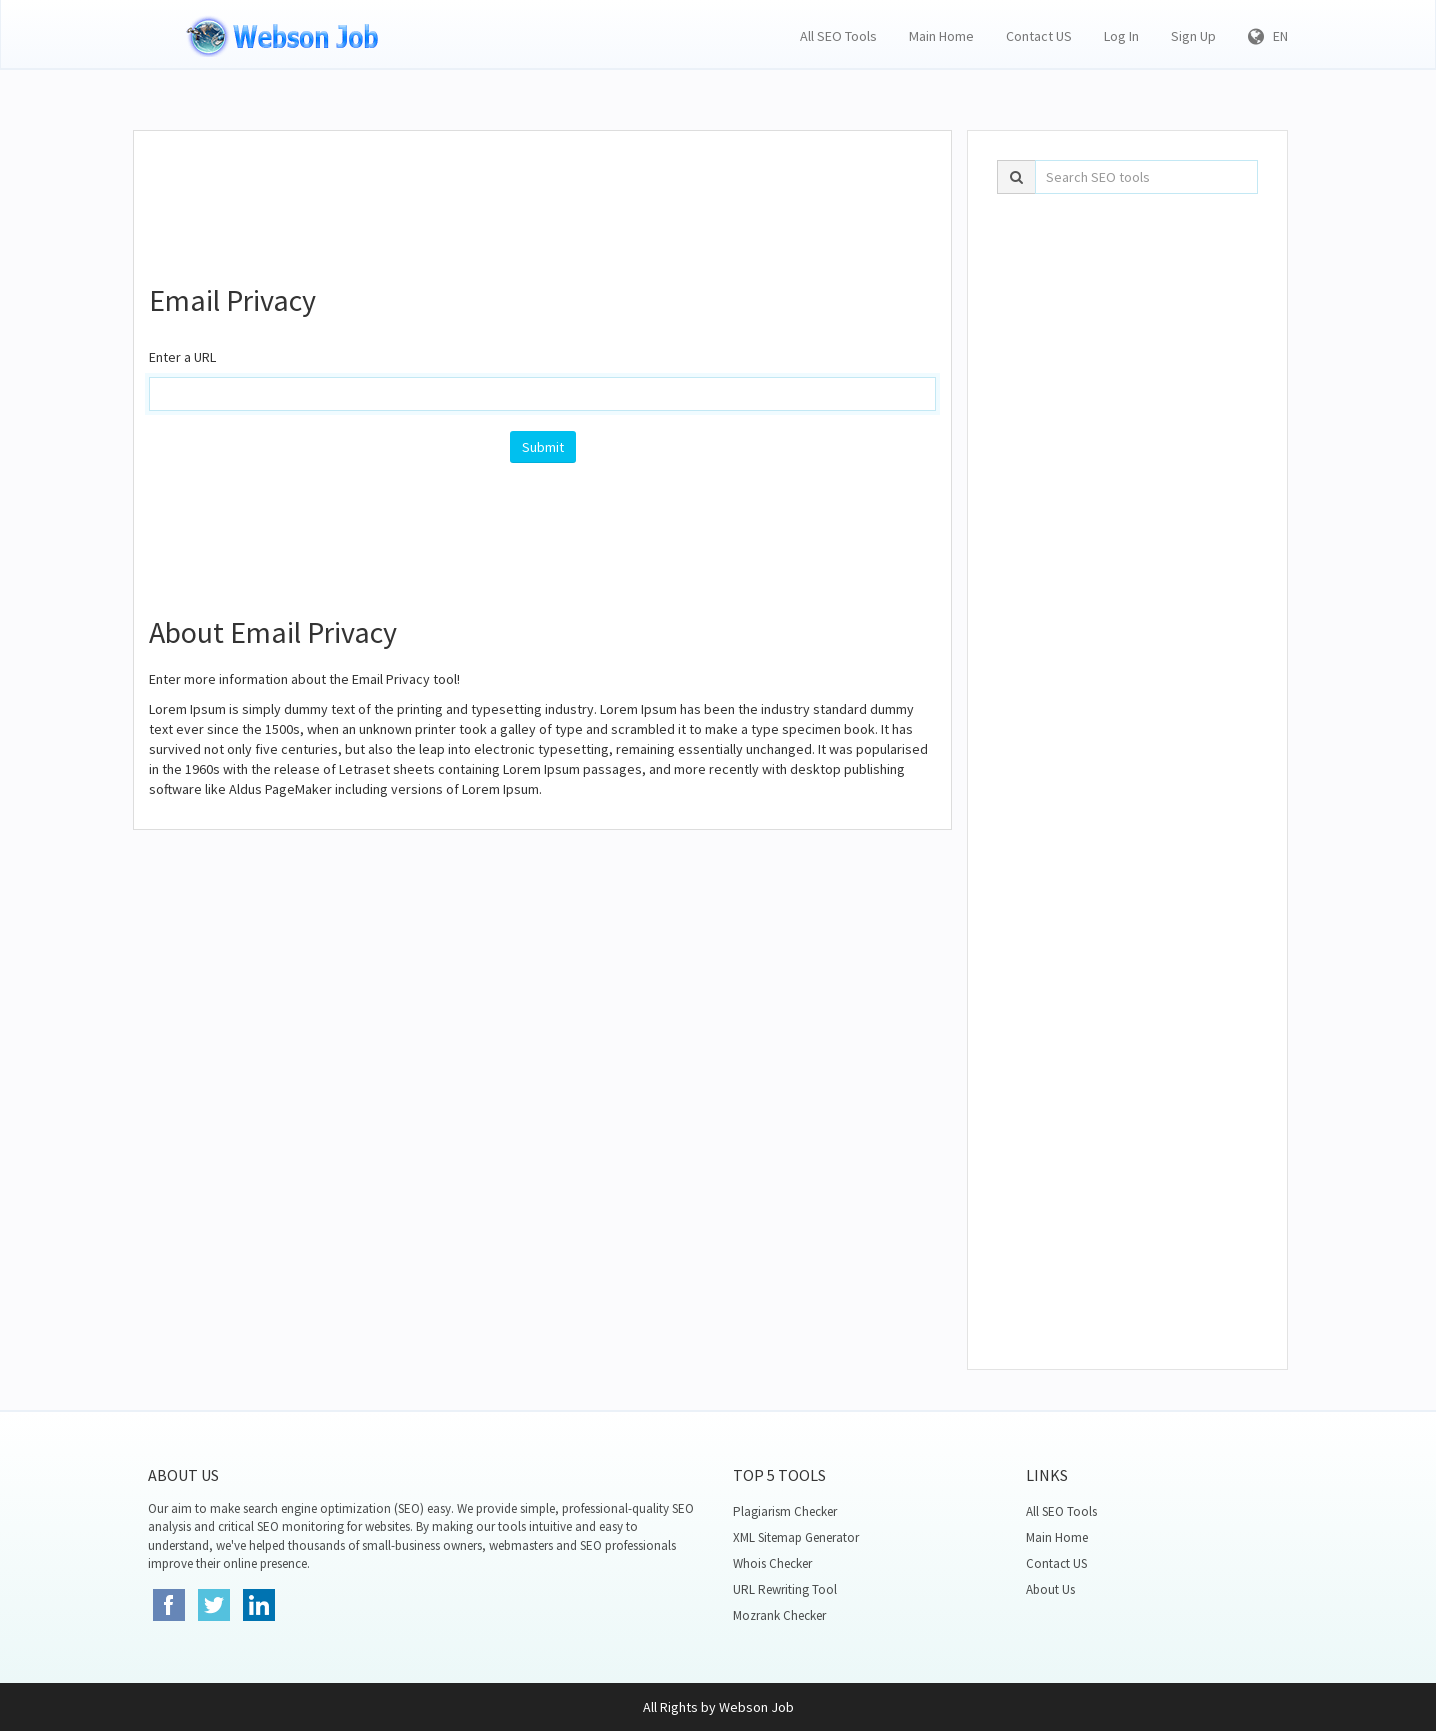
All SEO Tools (838, 36)
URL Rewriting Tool (785, 1589)
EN (1268, 36)
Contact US (1039, 36)
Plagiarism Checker (785, 1511)
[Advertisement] (543, 196)
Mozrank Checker (779, 1615)
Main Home (941, 36)
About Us (1050, 1589)
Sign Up (1193, 36)
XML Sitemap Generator (796, 1537)
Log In (1121, 36)
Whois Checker (772, 1563)
